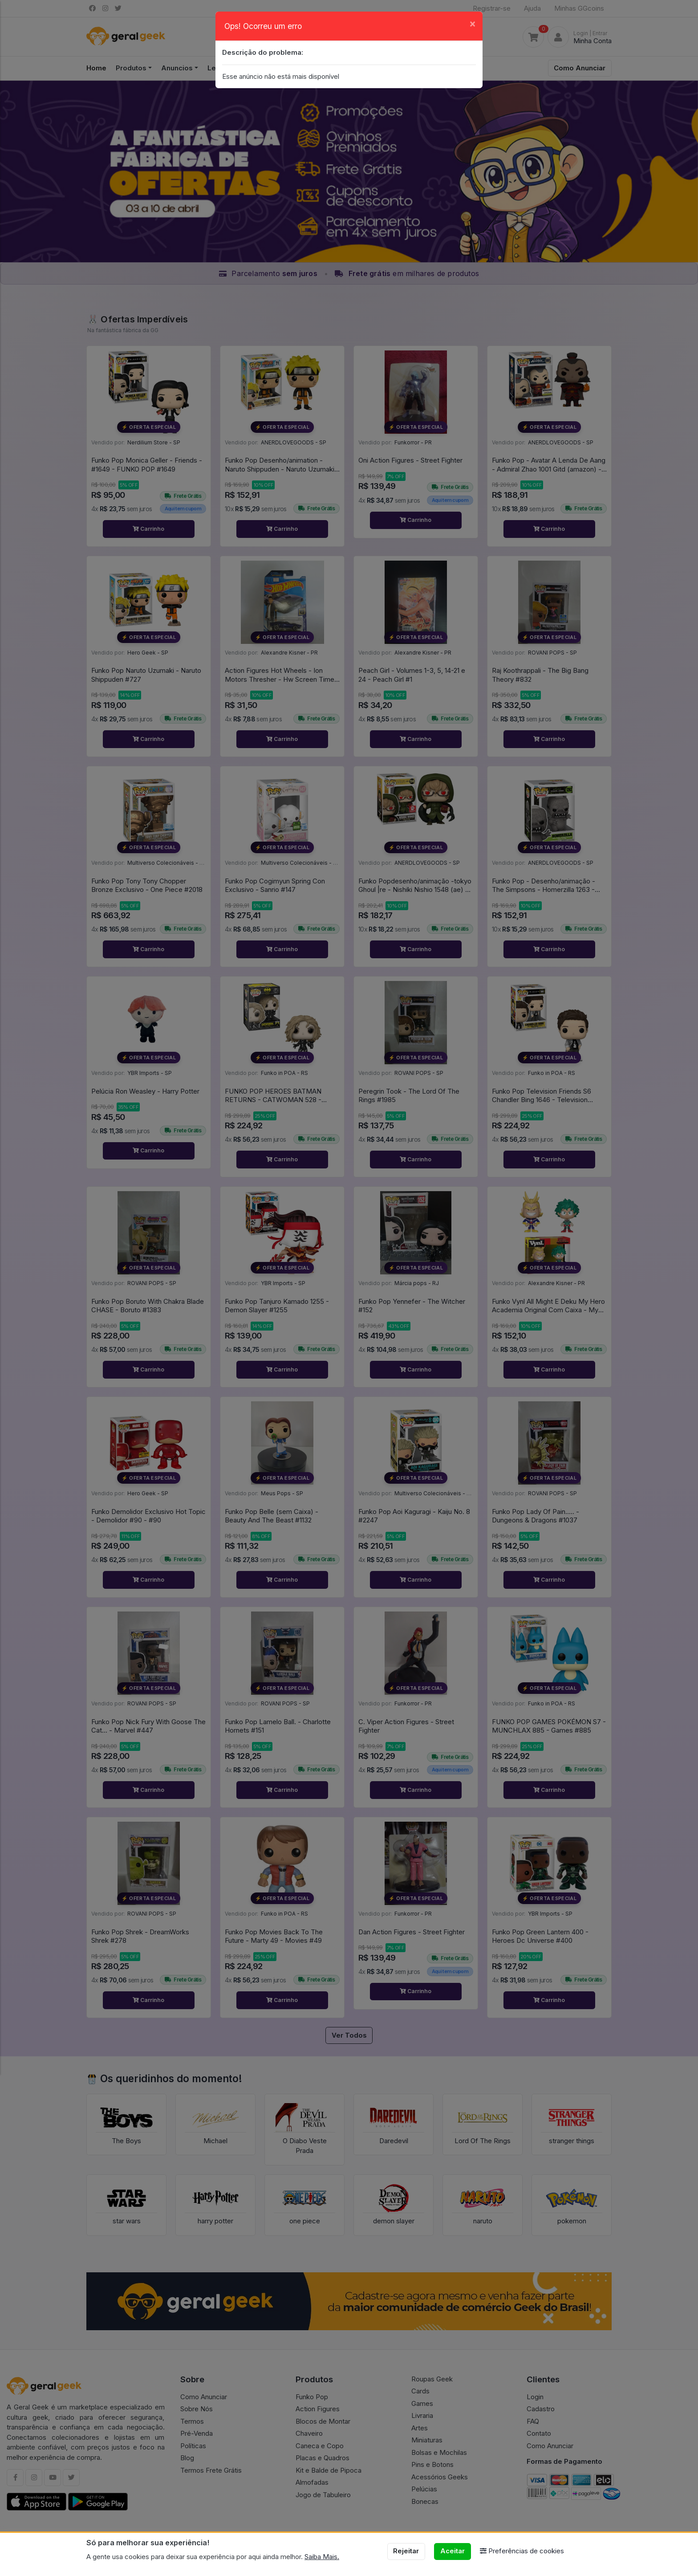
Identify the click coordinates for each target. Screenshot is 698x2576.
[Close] (473, 23)
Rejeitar (406, 2551)
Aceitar (452, 2551)
